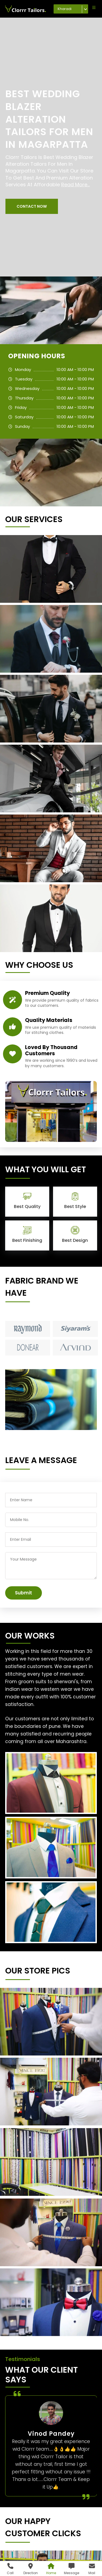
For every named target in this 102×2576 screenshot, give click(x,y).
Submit (23, 1593)
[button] (31, 206)
